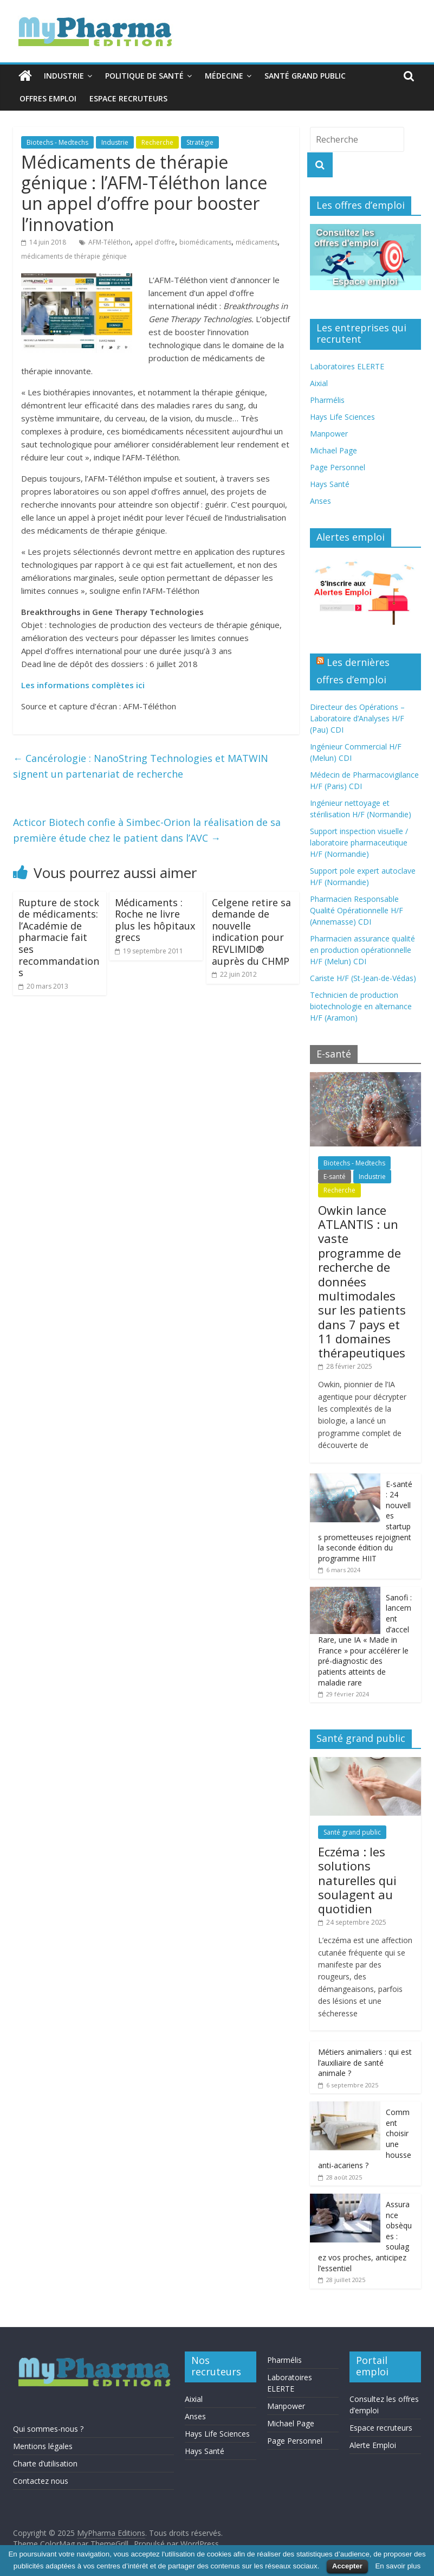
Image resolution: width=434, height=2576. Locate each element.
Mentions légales (43, 2446)
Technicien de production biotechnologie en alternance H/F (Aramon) (361, 1006)
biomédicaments (205, 242)
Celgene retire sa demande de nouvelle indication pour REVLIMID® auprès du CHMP (251, 931)
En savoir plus (397, 2566)
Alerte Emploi (372, 2445)
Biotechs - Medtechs (57, 142)
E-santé (334, 1176)
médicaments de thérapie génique (74, 256)
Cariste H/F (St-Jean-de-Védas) (363, 978)
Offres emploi (48, 98)
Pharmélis (327, 400)
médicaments (256, 242)
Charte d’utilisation (45, 2463)
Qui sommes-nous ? (48, 2429)
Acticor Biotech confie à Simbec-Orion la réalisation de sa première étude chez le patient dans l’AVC (147, 830)
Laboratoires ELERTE (347, 366)
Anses (320, 501)
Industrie (64, 76)
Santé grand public (305, 76)
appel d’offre (155, 242)
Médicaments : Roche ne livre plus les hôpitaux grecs (155, 920)
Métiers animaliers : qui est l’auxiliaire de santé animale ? (365, 2062)
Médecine (224, 76)
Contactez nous (40, 2481)
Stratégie (199, 142)
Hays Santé (329, 484)
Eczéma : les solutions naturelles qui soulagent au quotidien (357, 1880)
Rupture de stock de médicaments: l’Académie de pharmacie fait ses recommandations (58, 937)
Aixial (319, 383)
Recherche (157, 142)
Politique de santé (144, 76)
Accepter (347, 2566)
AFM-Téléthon (109, 242)
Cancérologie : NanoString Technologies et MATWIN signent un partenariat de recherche (140, 766)
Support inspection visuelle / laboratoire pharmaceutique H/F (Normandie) (359, 842)
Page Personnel (337, 467)
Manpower (329, 433)
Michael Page (333, 450)
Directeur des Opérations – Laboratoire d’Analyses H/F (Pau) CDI (357, 718)
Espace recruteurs (128, 98)
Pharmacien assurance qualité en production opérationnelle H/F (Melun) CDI (362, 949)
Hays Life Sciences (342, 417)
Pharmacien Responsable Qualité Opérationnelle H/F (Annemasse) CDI (356, 910)
